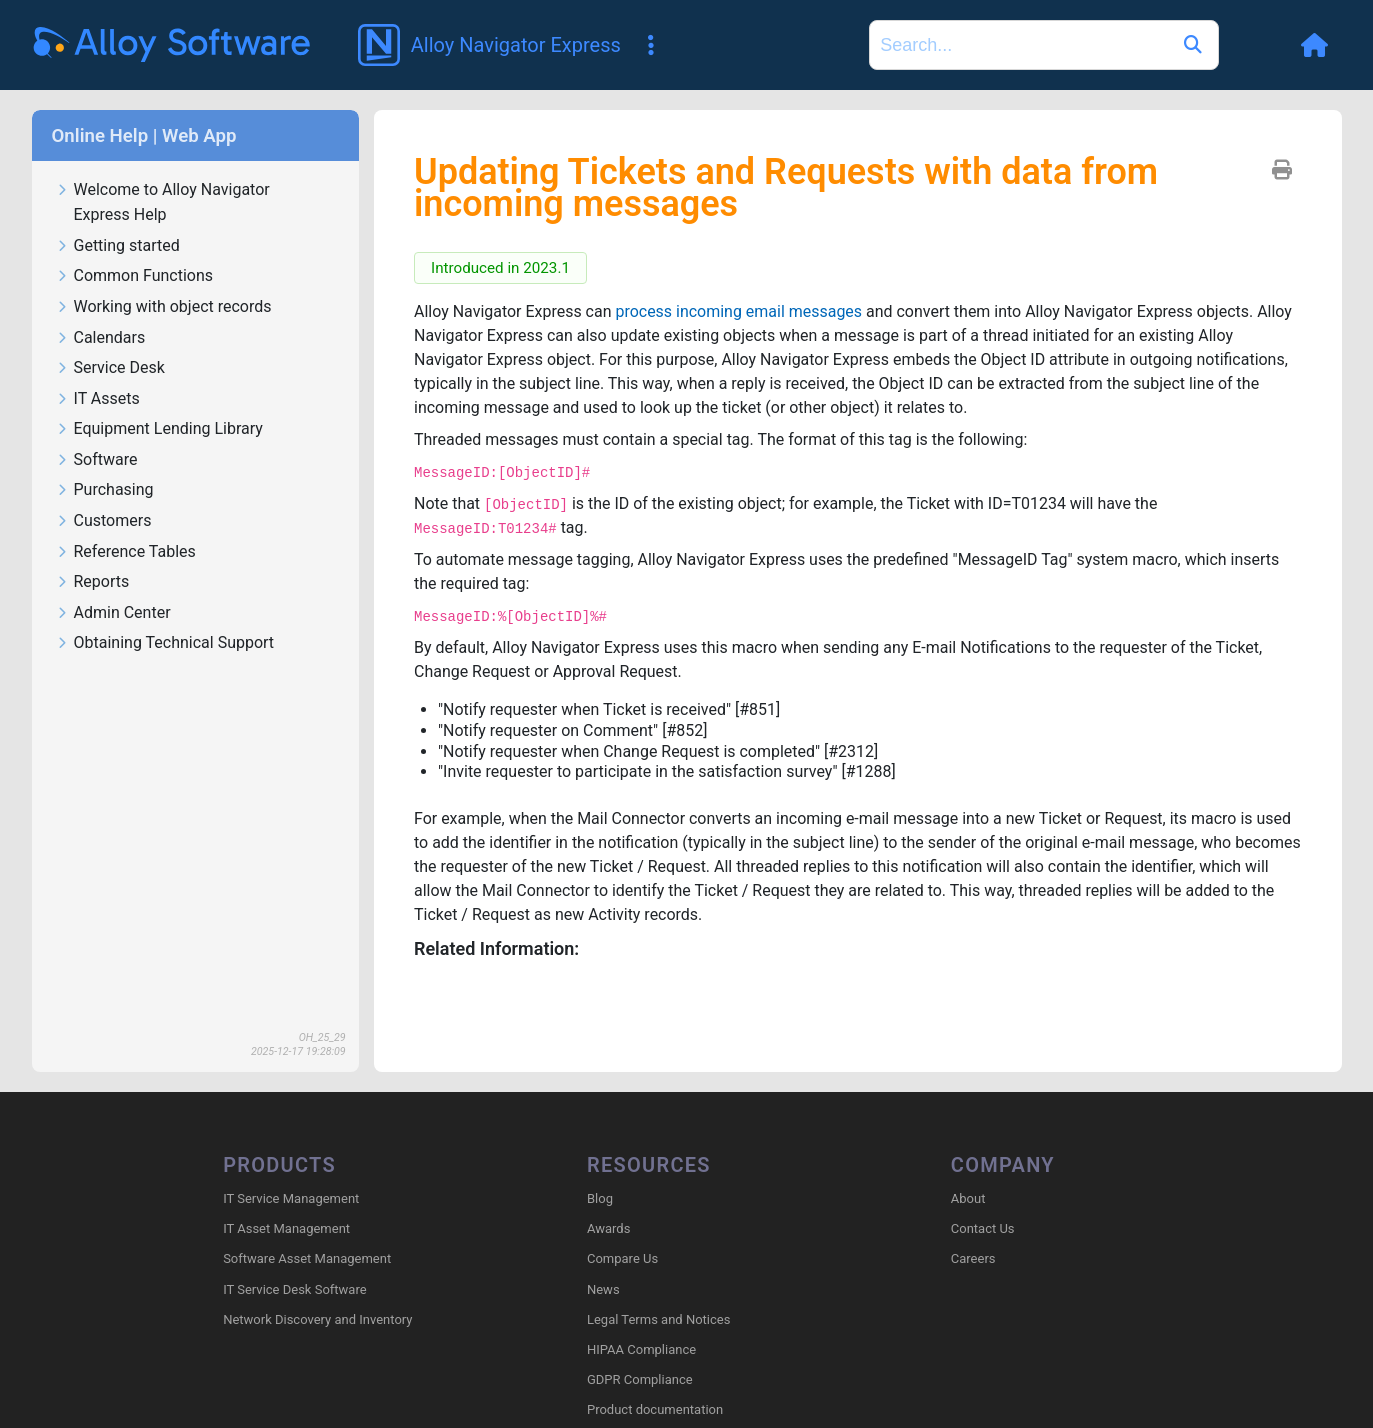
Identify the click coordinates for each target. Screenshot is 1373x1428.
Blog (600, 1198)
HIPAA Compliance (641, 1349)
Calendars (101, 338)
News (603, 1289)
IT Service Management (291, 1198)
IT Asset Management (286, 1228)
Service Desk (110, 368)
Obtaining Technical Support (165, 643)
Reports (93, 582)
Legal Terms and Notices (658, 1319)
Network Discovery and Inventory (317, 1319)
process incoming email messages (739, 311)
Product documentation (655, 1409)
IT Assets (98, 399)
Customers (104, 521)
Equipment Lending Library (159, 429)
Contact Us (983, 1228)
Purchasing (105, 490)
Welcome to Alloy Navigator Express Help (163, 203)
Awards (608, 1228)
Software (97, 460)
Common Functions (135, 276)
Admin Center (113, 613)
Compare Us (622, 1258)
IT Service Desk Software (294, 1289)
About (968, 1198)
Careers (973, 1258)
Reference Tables (126, 552)
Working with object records (164, 307)
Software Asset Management (307, 1258)
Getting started (118, 246)
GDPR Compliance (640, 1379)
